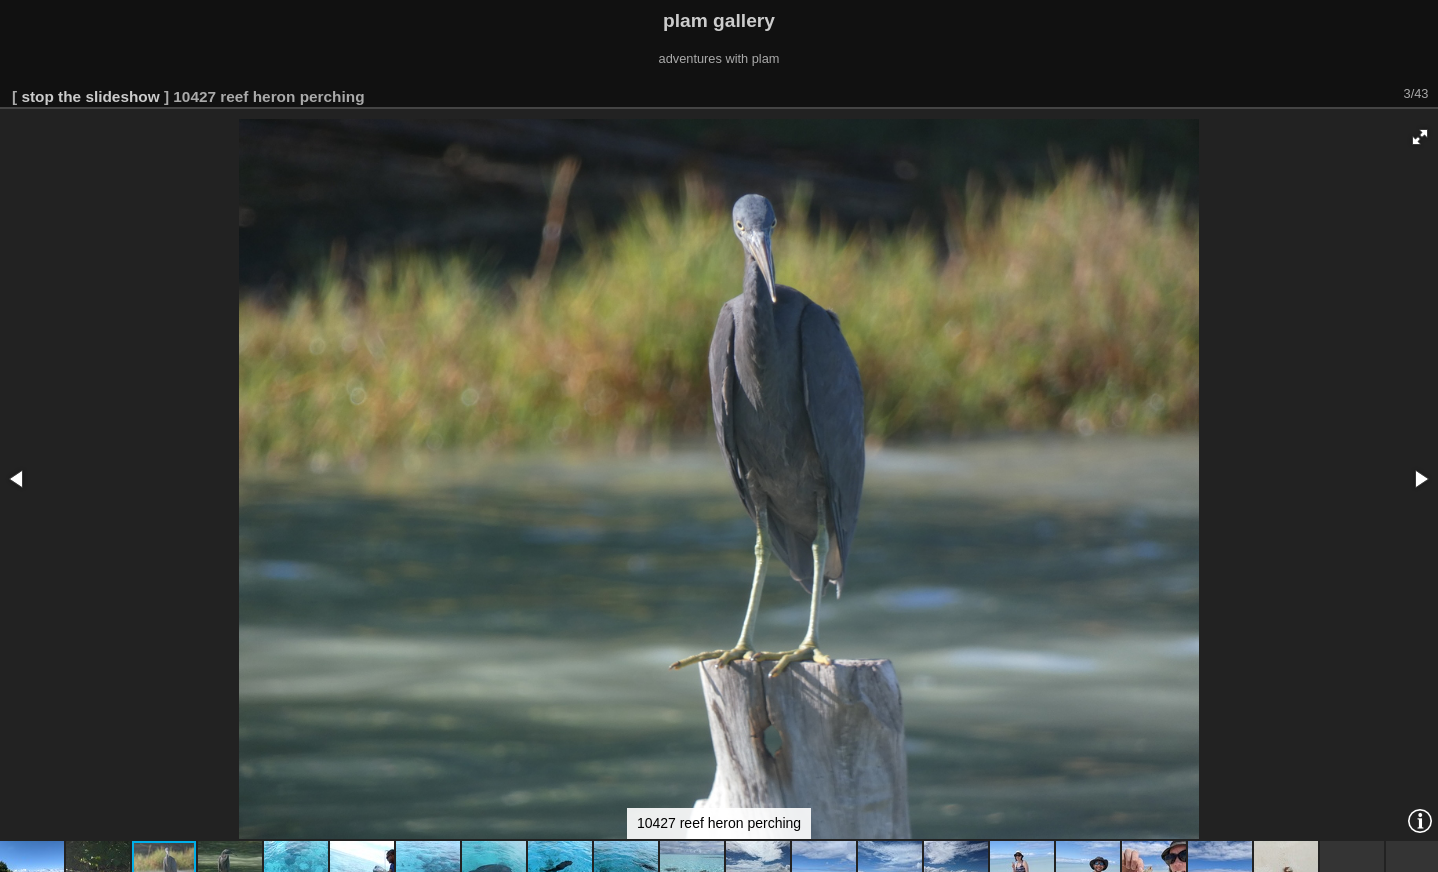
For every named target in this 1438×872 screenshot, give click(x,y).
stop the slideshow (90, 96)
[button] (1420, 137)
